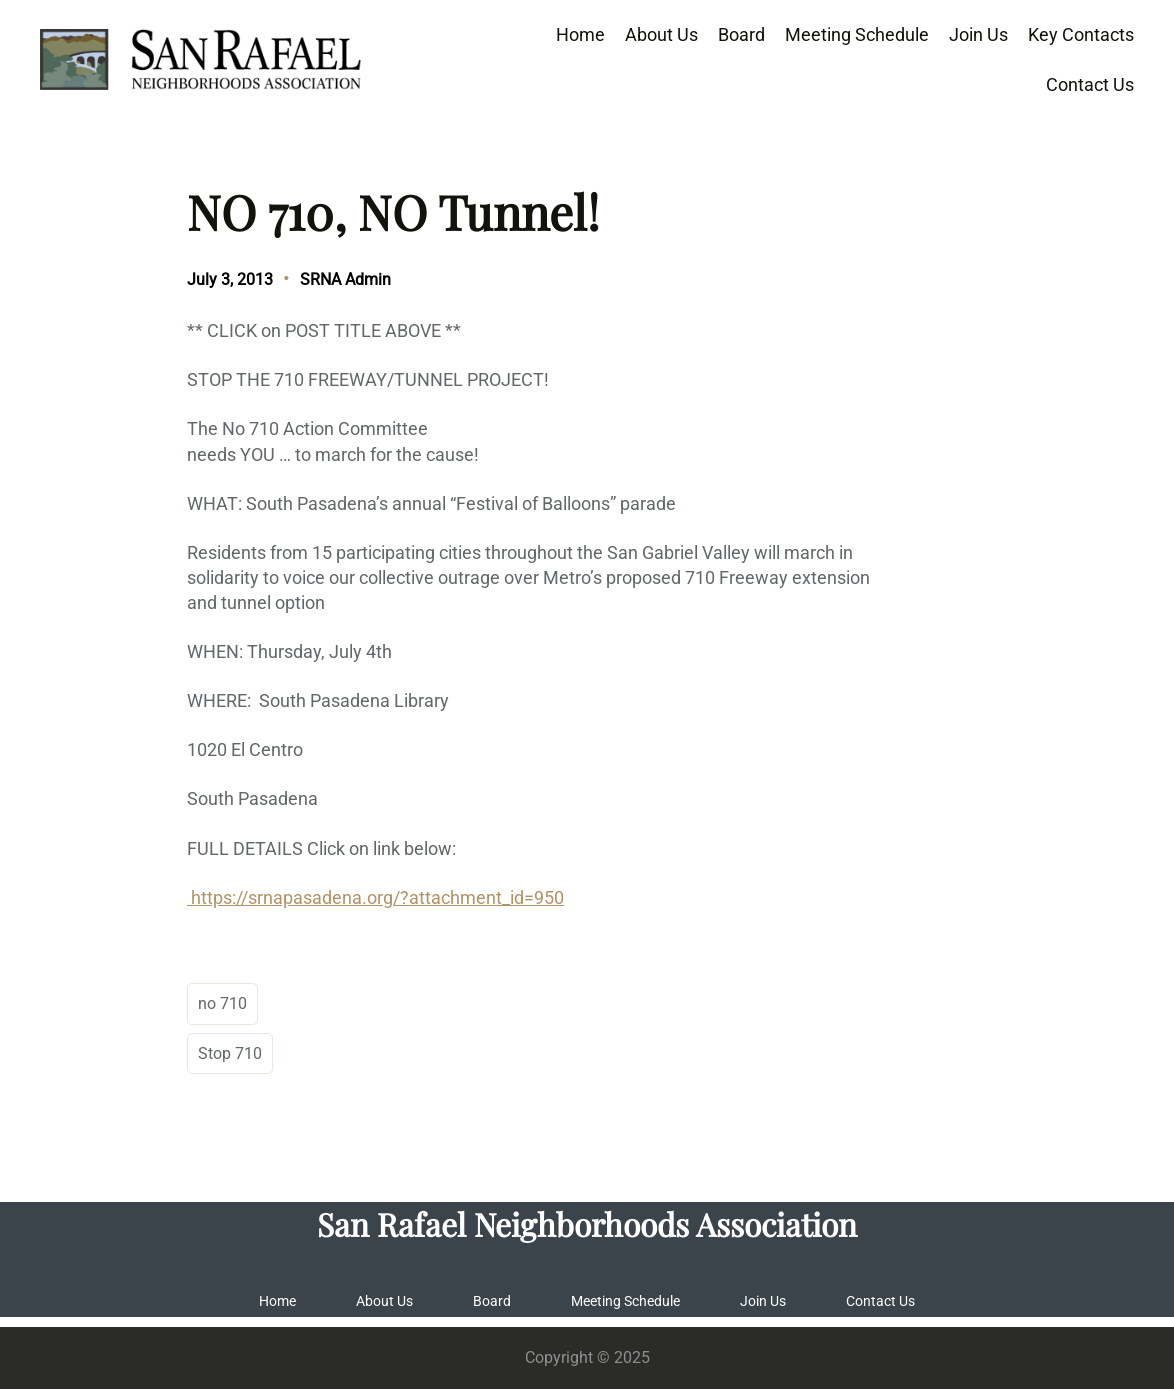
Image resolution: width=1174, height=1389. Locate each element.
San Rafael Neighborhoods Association (587, 1224)
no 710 (222, 1003)
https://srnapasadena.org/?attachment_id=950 (375, 897)
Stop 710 (230, 1053)
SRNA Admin (345, 279)
